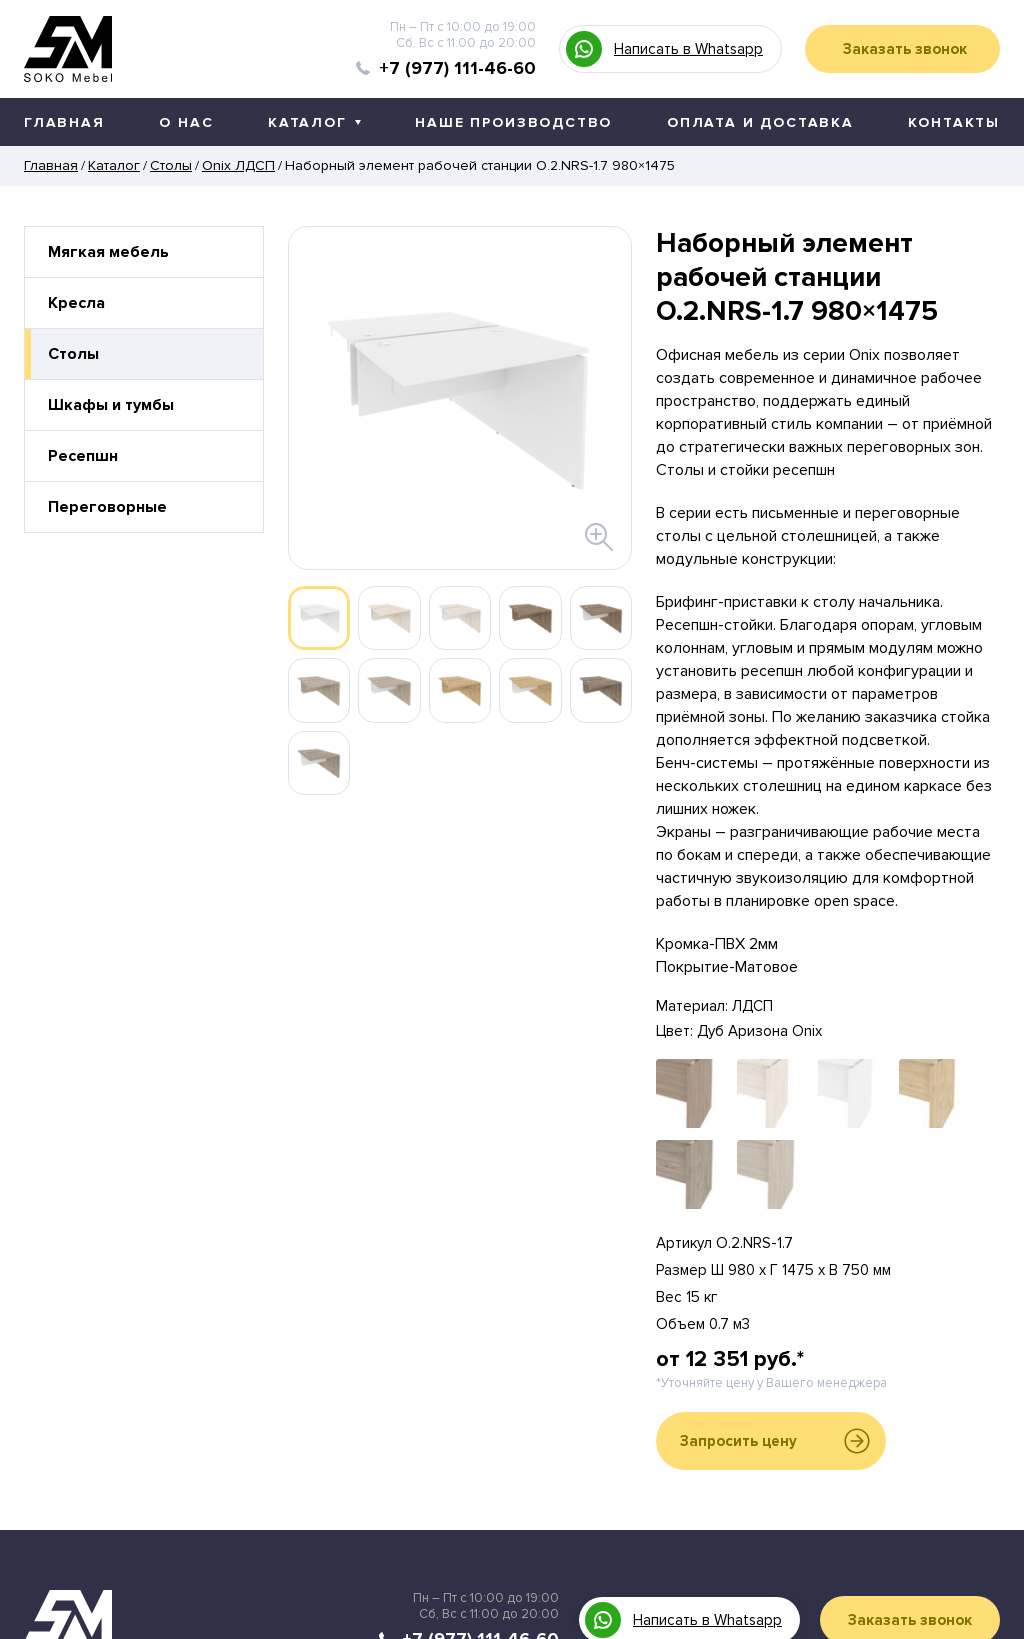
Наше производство (513, 122)
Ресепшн (83, 456)
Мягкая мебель (108, 252)
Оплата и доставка (760, 122)
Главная (64, 122)
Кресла (76, 303)
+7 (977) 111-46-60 (457, 68)
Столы (73, 354)
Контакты (954, 122)
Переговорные (107, 507)
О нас (186, 122)
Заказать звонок (905, 49)
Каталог (314, 122)
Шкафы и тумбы (111, 405)
